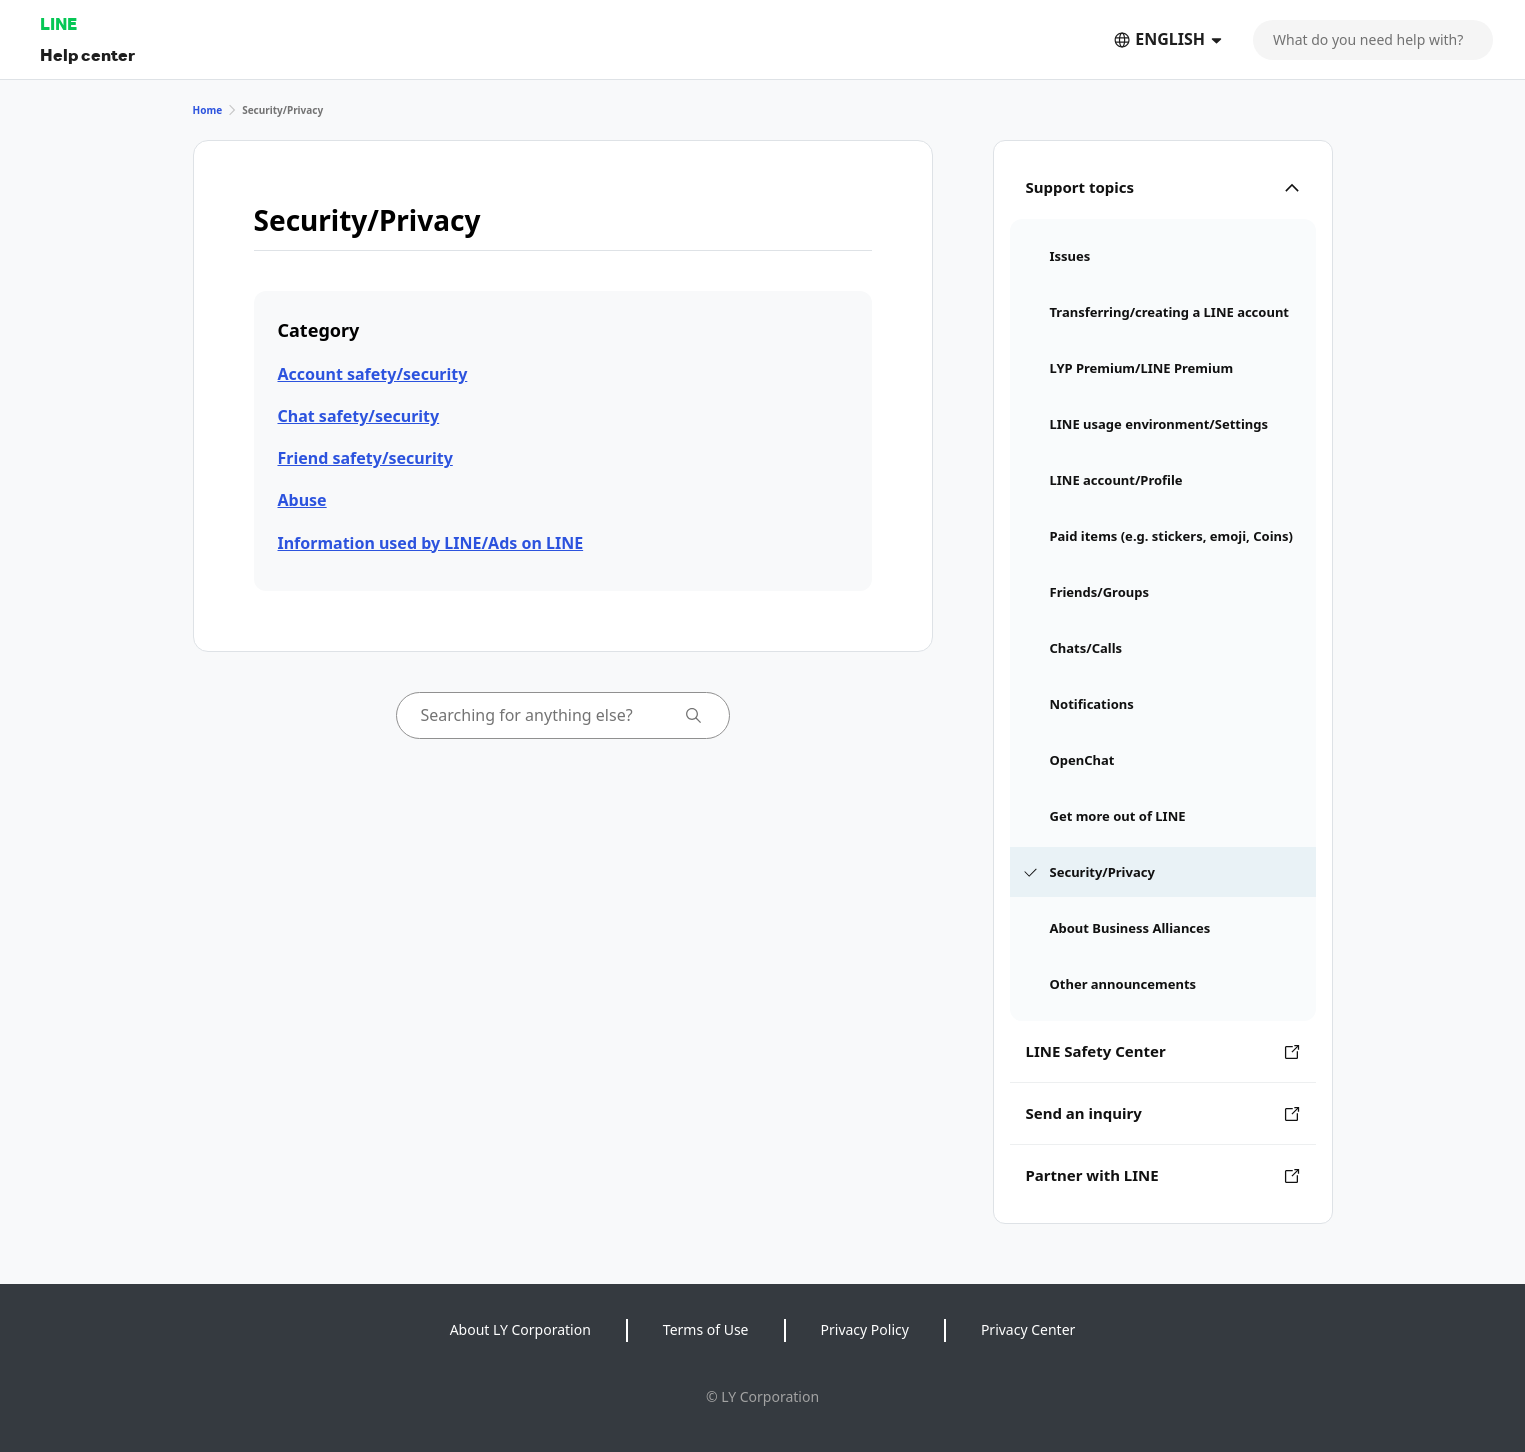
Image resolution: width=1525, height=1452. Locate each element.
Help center (87, 54)
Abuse (302, 500)
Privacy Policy (865, 1329)
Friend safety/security (365, 458)
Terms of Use (706, 1329)
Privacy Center (1028, 1329)
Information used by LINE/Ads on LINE (431, 543)
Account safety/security (373, 374)
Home (208, 110)
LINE (58, 23)
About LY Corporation (520, 1329)
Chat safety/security (359, 416)
